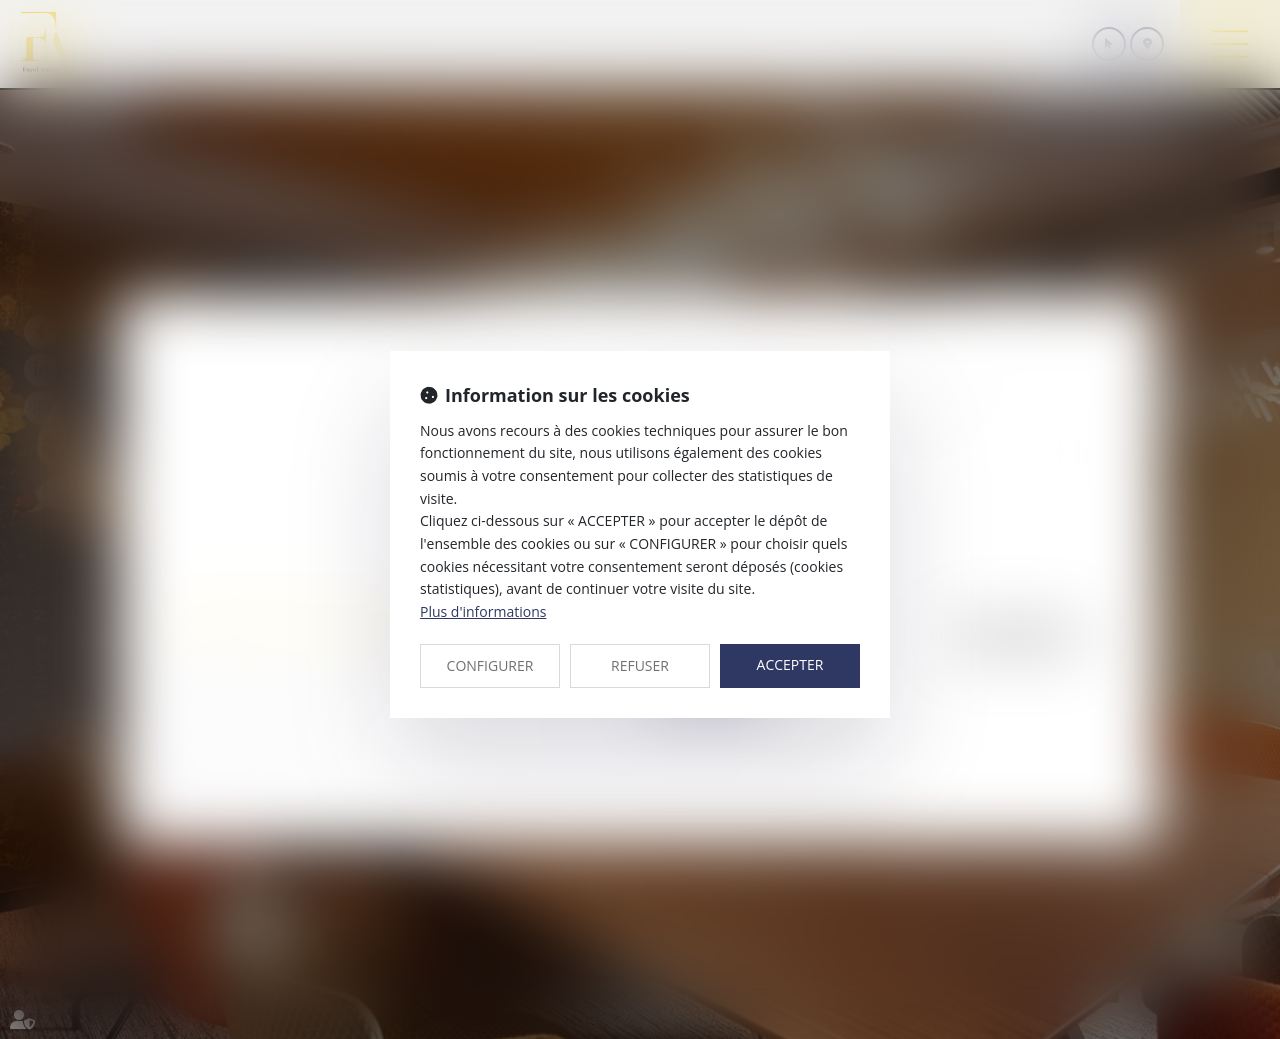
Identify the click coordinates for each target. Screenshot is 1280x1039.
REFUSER (640, 665)
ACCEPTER (790, 664)
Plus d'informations (483, 611)
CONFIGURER (490, 665)
